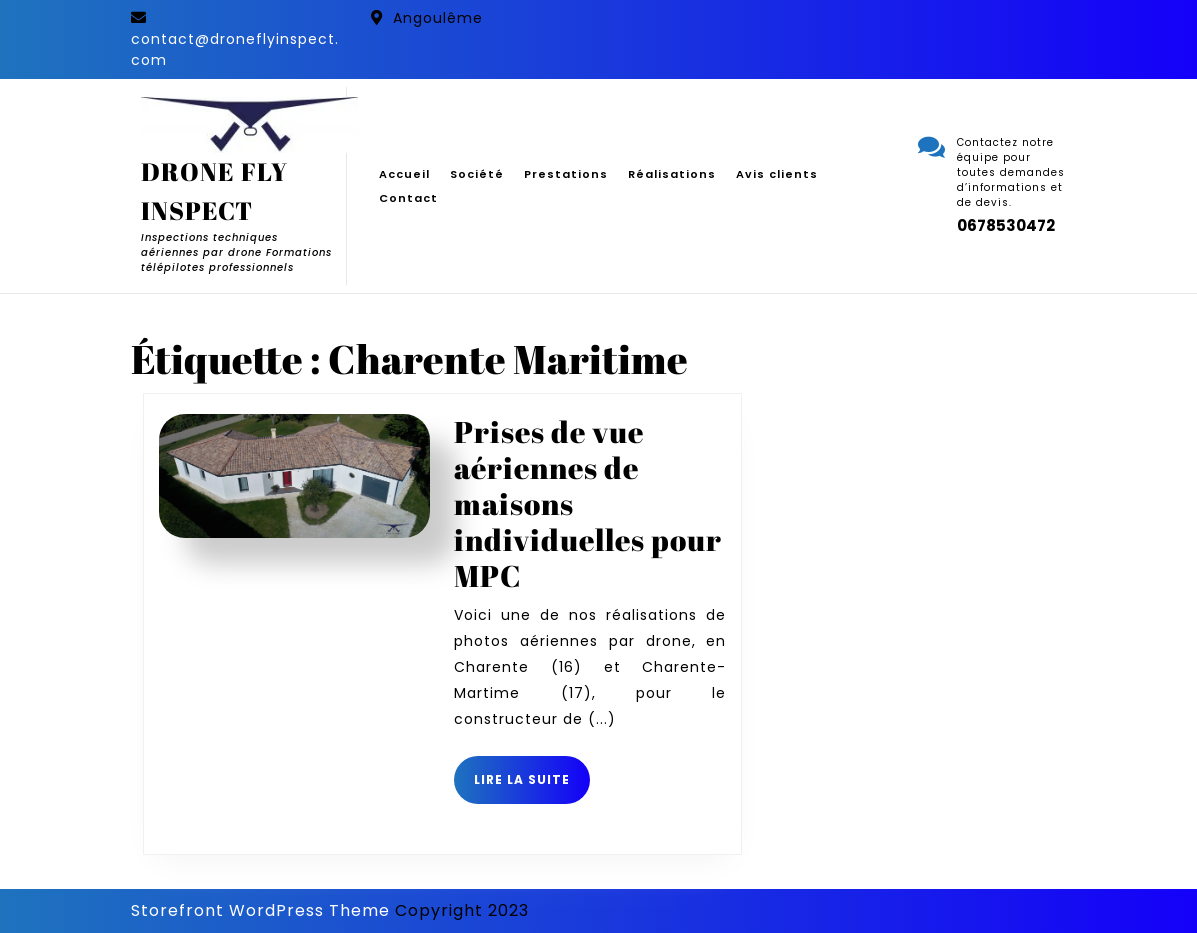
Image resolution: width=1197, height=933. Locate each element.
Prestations (566, 174)
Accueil (404, 174)
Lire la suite (532, 787)
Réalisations (672, 174)
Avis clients (777, 174)
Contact (408, 198)
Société (477, 174)
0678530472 (1006, 225)
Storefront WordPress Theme (260, 910)
